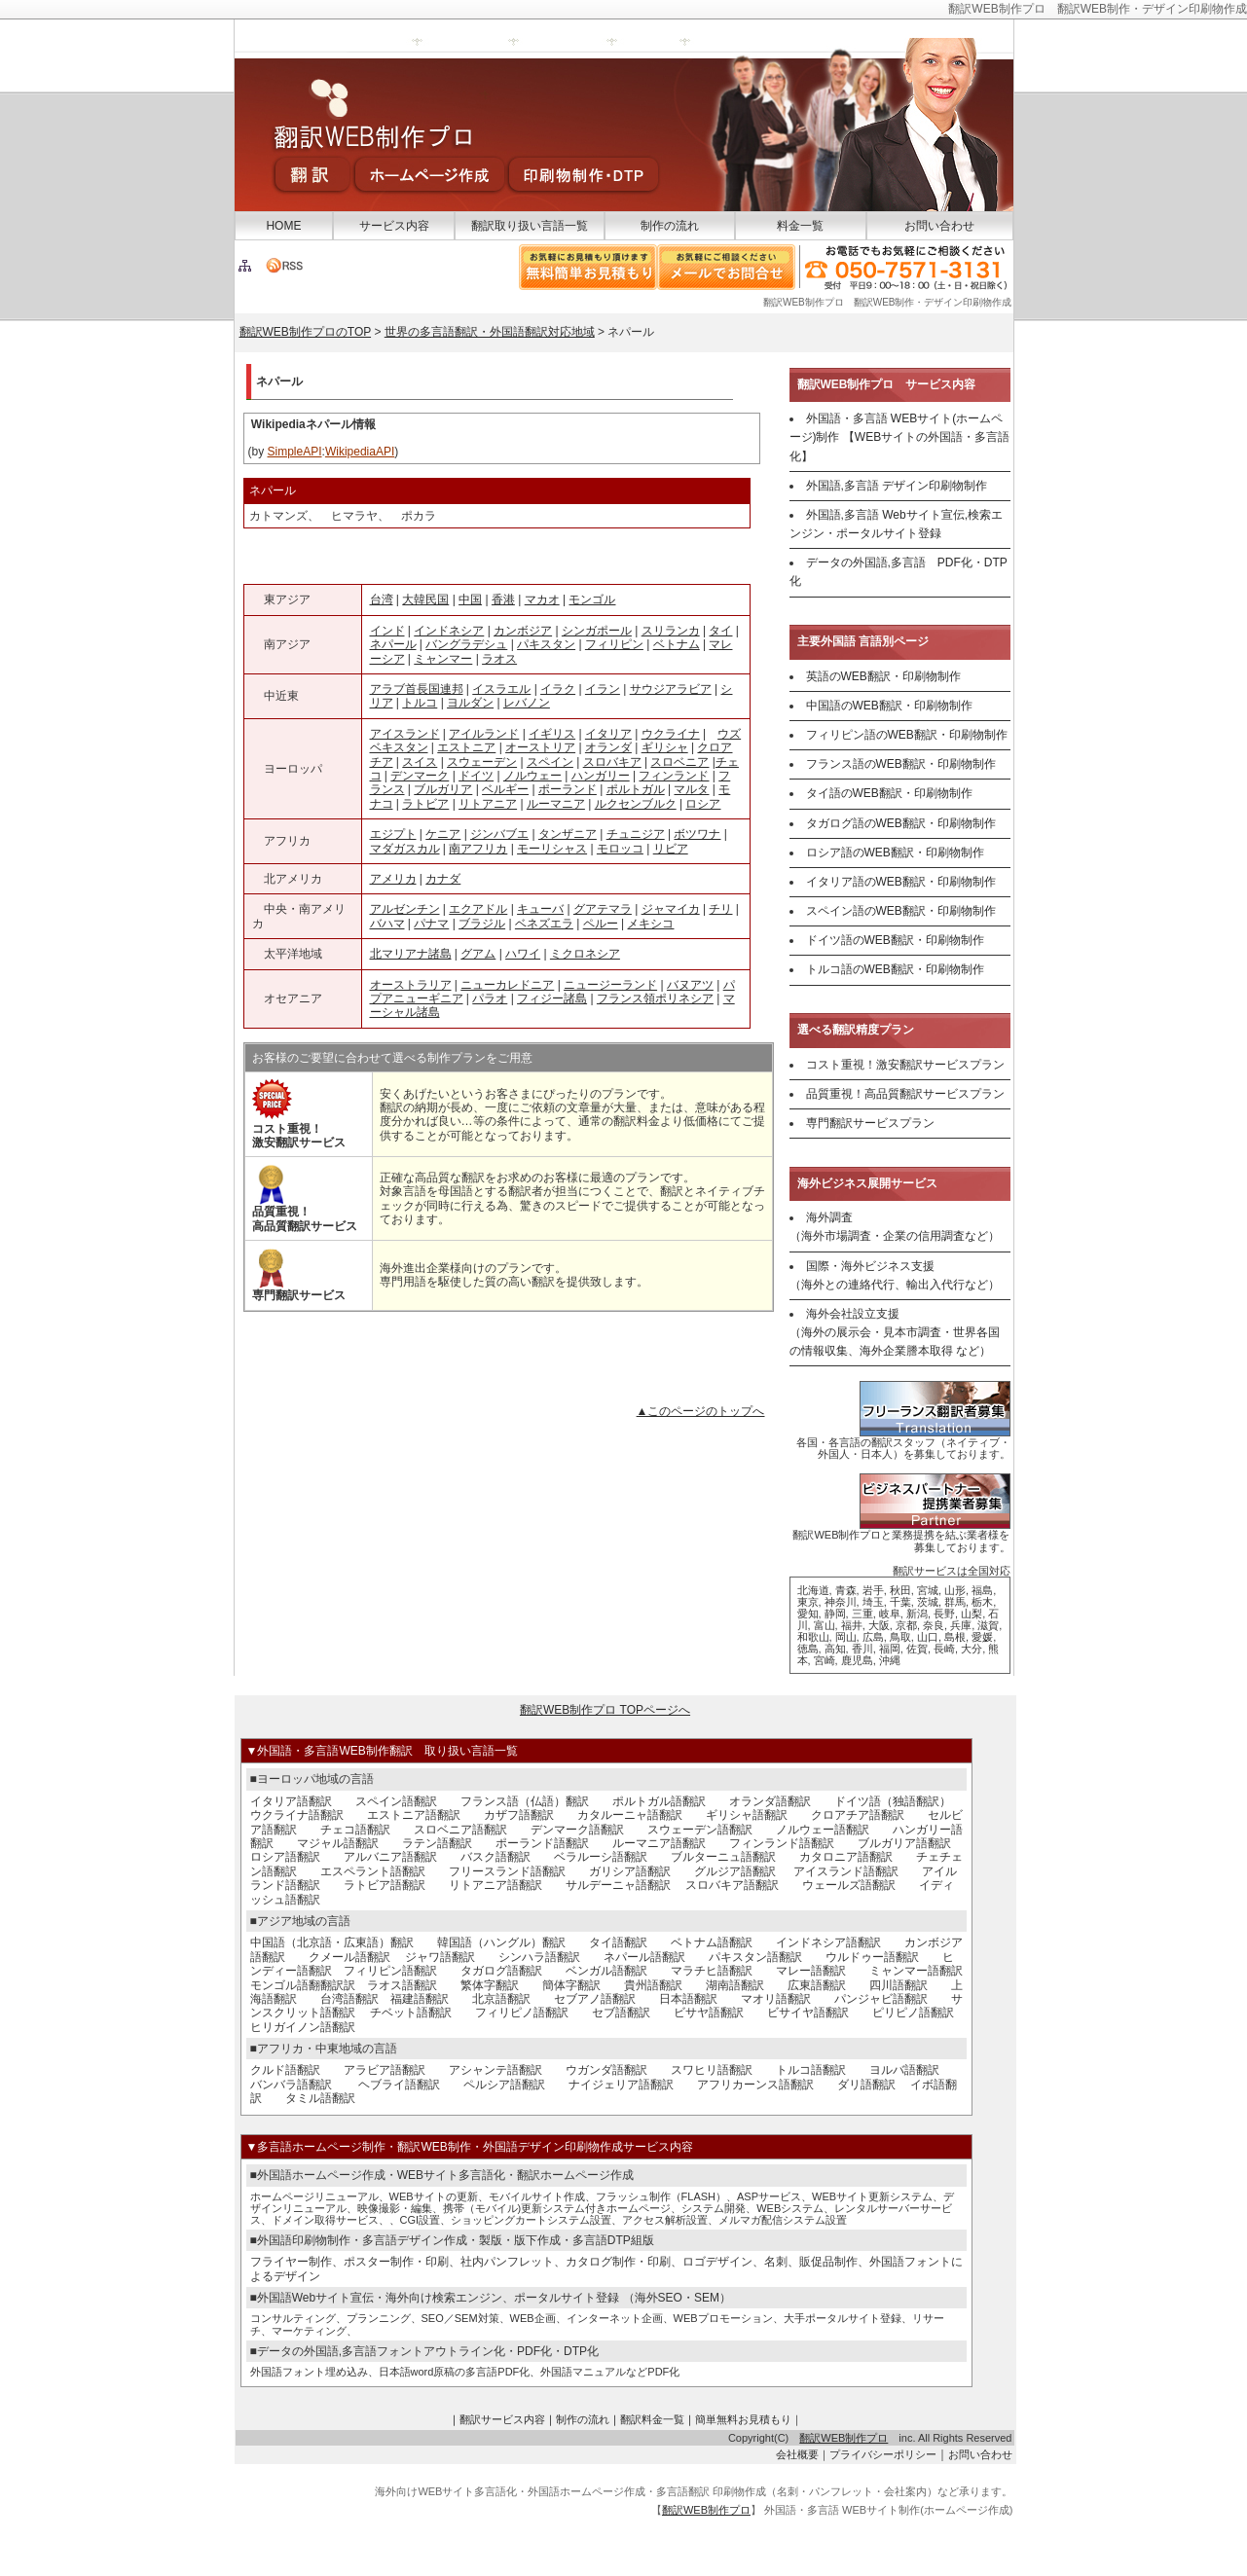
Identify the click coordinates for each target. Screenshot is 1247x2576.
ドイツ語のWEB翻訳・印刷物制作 (895, 940)
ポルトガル (635, 789)
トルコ (419, 702)
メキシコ (650, 923)
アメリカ (393, 879)
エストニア (466, 747)
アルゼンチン (405, 909)
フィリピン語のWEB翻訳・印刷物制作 (907, 735)
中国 (470, 599)
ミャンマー (443, 659)
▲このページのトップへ (701, 1411)
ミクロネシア (585, 954)
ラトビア (425, 804)
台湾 (381, 599)
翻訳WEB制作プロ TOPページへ (605, 1710)
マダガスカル (405, 848)
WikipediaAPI (359, 451)
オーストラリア (411, 985)
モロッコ (620, 848)
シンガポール (597, 630)
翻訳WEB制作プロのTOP (305, 332)
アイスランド (405, 734)
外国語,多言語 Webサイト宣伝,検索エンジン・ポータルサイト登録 (896, 524)
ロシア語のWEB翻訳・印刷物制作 (895, 852)
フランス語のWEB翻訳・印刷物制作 (901, 764)
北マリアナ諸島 (411, 954)
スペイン (550, 762)
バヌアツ (690, 985)
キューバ (540, 909)
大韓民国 (425, 599)
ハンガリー (600, 775)
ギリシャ (665, 747)
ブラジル (481, 923)
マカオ (542, 599)
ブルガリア (443, 789)
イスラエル (501, 689)
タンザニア (567, 834)
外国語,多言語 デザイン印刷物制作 (897, 485)
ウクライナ (671, 734)
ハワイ (522, 954)
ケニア (442, 834)
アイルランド (484, 734)
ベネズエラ (544, 923)
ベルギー (505, 789)
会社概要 (797, 2454)
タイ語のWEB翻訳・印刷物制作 (889, 793)
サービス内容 (394, 226)
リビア (670, 848)
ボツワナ (697, 834)
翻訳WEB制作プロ (843, 2438)
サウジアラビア (671, 689)
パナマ (431, 923)
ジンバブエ (499, 834)
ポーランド (567, 789)
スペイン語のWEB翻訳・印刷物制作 (901, 911)
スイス (419, 762)
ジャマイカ (671, 909)
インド (387, 630)
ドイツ (476, 775)
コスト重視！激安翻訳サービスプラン (905, 1064)
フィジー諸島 (552, 998)
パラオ (489, 998)
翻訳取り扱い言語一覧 (529, 226)
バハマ (387, 923)
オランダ (608, 747)
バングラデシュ (466, 644)
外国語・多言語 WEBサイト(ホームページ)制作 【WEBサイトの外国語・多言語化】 (899, 437)
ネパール (393, 644)
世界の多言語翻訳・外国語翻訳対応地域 (490, 332)
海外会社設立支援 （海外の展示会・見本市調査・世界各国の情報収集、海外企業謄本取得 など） (894, 1332)
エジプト (393, 834)
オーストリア (540, 747)
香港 (503, 599)
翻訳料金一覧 (652, 2419)
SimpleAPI (295, 451)
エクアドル (478, 909)
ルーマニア (556, 804)
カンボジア (523, 630)
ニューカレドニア (507, 985)
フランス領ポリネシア (655, 998)
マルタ (691, 789)
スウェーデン (482, 762)
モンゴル (591, 599)
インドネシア (449, 630)
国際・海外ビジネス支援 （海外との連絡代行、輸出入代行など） (894, 1275)
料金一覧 (800, 226)
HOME (283, 226)
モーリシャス (552, 848)
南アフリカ (478, 848)
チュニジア (635, 834)
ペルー (600, 923)
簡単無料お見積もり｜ (748, 2419)
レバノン (526, 702)
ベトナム (676, 644)
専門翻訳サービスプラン (870, 1123)
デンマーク (419, 775)
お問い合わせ (939, 226)
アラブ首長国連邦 (416, 689)
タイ (720, 630)
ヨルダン (470, 702)
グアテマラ (602, 909)
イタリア (608, 734)
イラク (557, 689)
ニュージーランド (610, 985)
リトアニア (487, 804)
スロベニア (679, 762)
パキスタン (546, 644)
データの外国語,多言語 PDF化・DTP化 (898, 572)
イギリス (552, 734)
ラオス (499, 659)
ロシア (702, 804)
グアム (477, 954)
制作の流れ (670, 226)
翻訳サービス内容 (502, 2419)
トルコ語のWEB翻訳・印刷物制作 (895, 969)
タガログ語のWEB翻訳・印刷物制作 (901, 823)
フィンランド (674, 775)
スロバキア (612, 762)
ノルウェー (532, 775)
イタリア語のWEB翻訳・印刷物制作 (901, 882)
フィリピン (614, 644)
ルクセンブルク (636, 804)
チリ (720, 909)
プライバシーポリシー (882, 2454)
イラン (602, 689)
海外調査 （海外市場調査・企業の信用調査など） (894, 1227)
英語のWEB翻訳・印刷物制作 (883, 676)
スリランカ (671, 630)
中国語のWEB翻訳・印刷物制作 (889, 705)
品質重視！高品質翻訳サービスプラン (905, 1094)
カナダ (442, 879)
